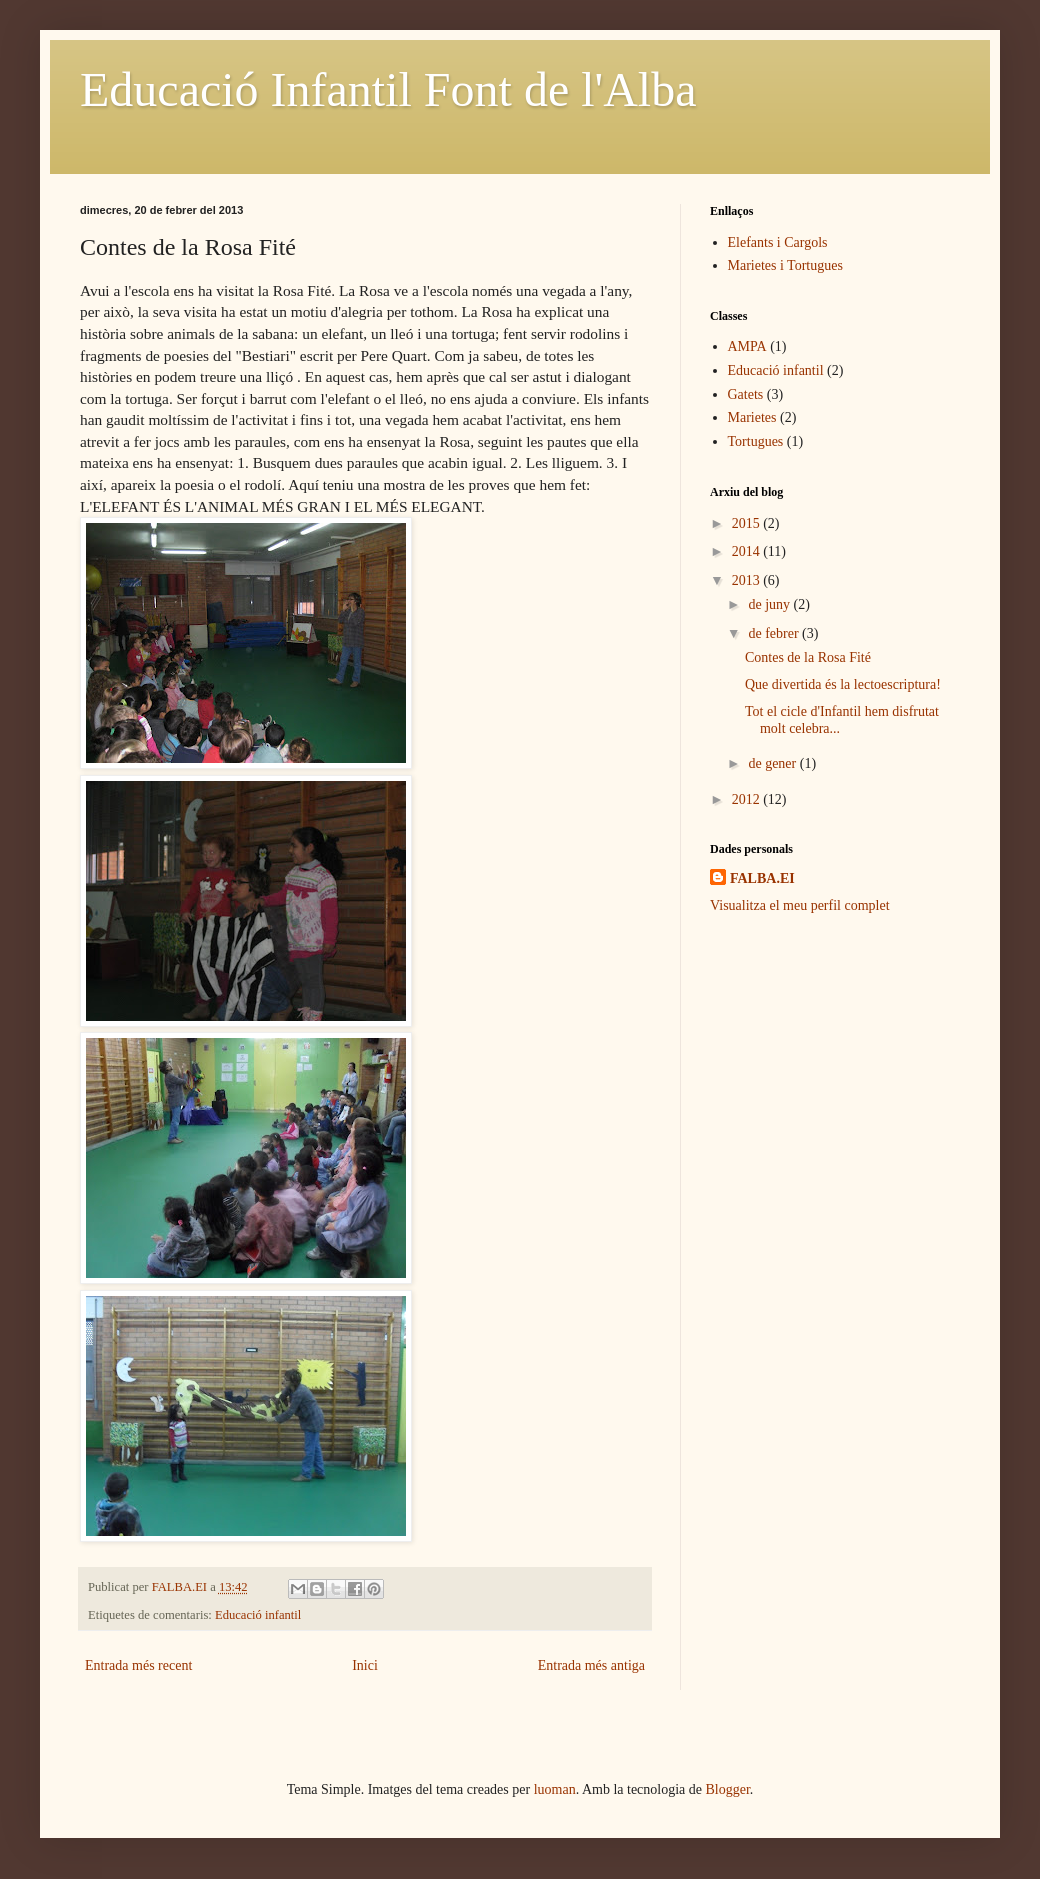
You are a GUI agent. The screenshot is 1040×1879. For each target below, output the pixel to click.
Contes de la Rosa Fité (808, 657)
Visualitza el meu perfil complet (800, 905)
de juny (770, 604)
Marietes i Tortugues (785, 265)
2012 (748, 799)
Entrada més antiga (591, 1665)
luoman (555, 1789)
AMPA (747, 346)
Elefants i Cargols (778, 242)
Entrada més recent (138, 1665)
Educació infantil (258, 1615)
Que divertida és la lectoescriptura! (843, 684)
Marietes (752, 417)
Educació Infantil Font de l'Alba (388, 89)
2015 (748, 523)
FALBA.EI (762, 878)
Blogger (728, 1789)
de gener (773, 763)
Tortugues (756, 441)
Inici (365, 1665)
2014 (748, 551)
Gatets (746, 394)
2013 (748, 580)
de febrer (775, 633)
